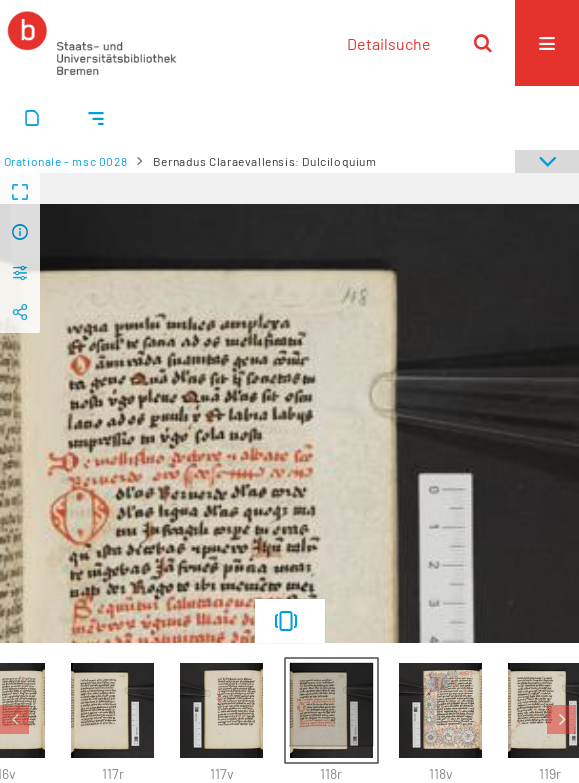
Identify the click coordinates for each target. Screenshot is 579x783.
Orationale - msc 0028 (66, 161)
